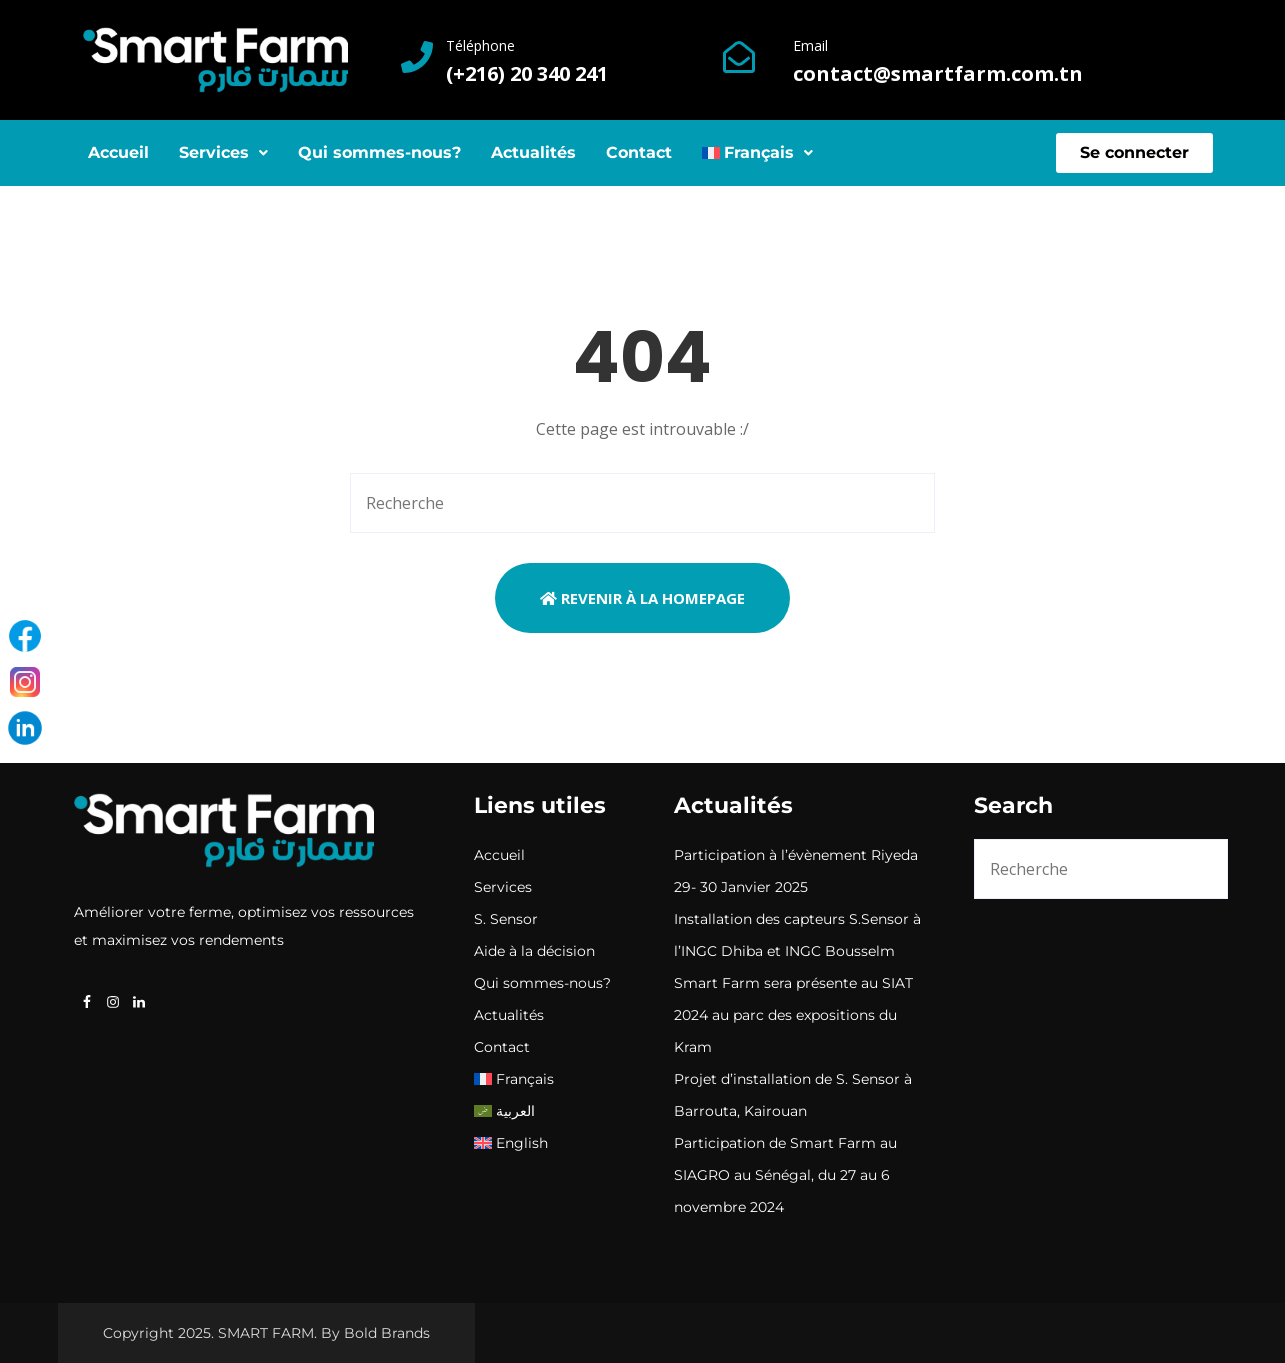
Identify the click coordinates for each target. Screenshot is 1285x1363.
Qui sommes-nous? (379, 152)
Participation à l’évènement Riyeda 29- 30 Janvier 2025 (796, 871)
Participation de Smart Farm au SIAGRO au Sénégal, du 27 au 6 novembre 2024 (785, 1175)
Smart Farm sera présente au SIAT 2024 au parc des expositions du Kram (793, 1015)
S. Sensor (506, 919)
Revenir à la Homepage (642, 598)
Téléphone (480, 45)
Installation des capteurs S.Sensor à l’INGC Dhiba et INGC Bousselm (797, 935)
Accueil (118, 152)
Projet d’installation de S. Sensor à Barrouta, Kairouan (793, 1095)
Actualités (533, 152)
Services (223, 152)
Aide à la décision (534, 951)
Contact (639, 152)
